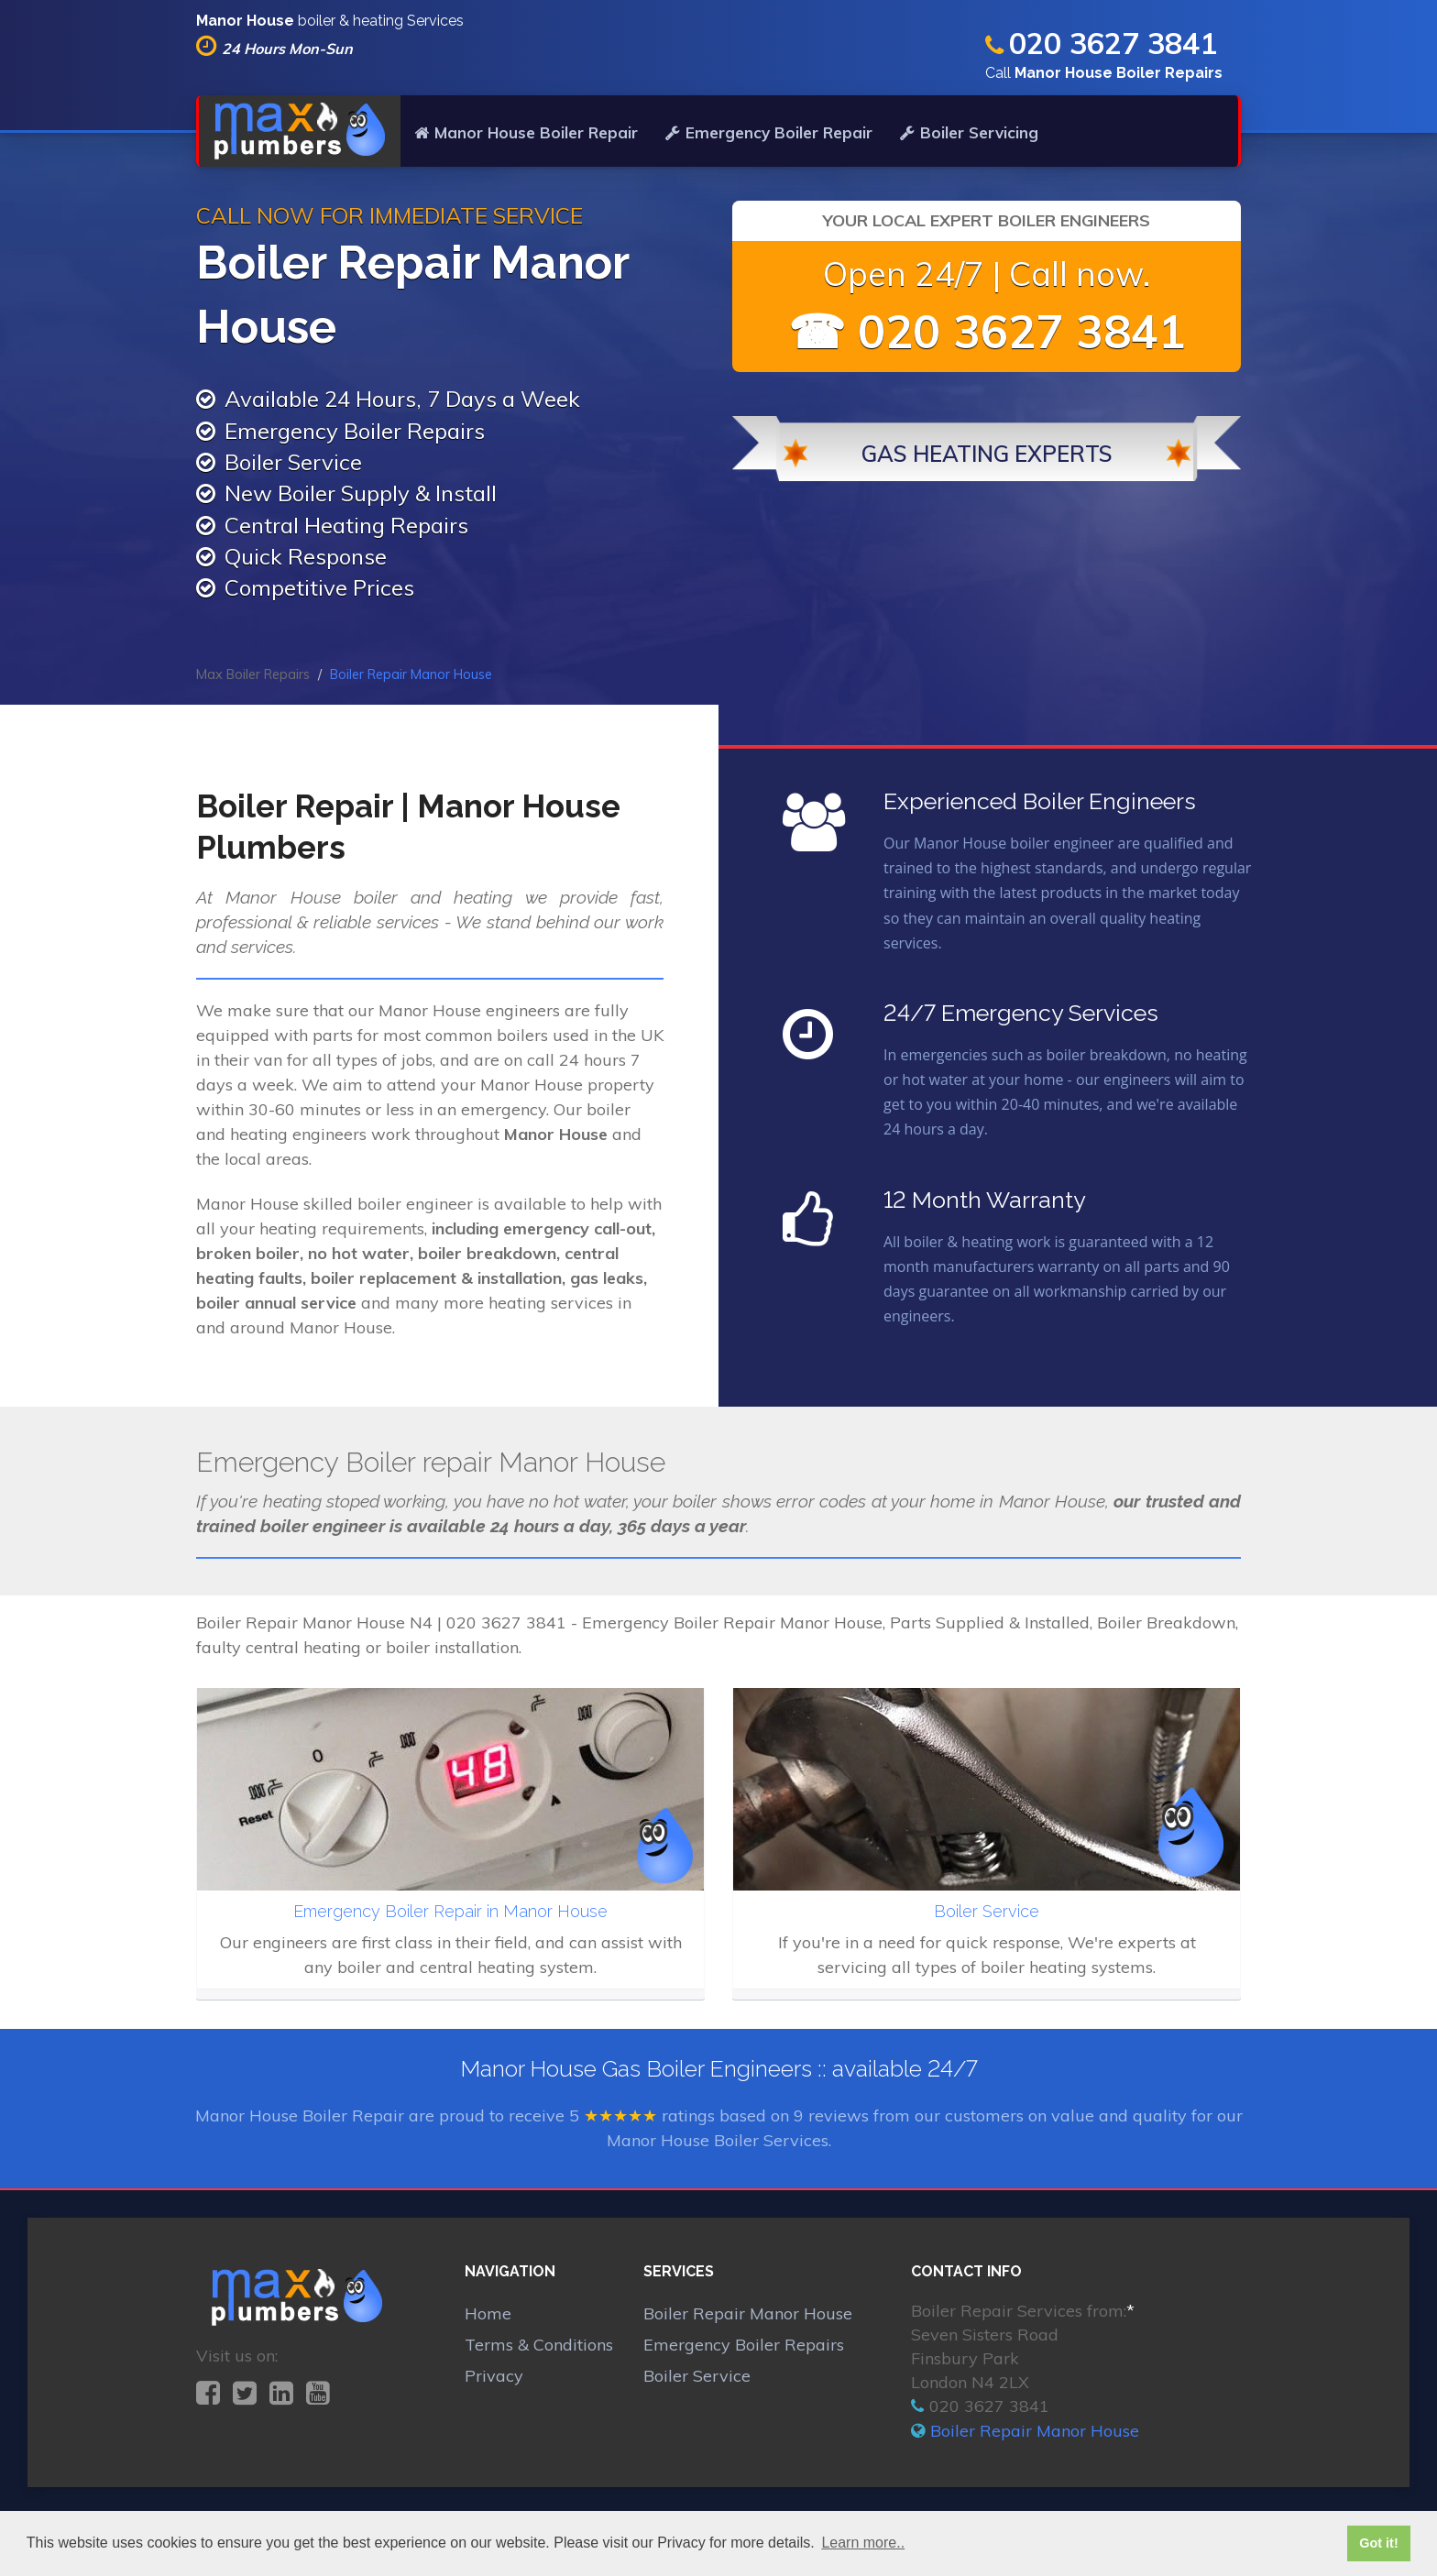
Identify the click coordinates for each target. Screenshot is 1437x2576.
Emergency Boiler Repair (768, 132)
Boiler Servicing (969, 132)
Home (488, 2313)
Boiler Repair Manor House (747, 2313)
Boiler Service (697, 2375)
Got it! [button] (1378, 2543)
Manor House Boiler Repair (526, 132)
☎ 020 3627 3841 (987, 331)
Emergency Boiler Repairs (743, 2344)
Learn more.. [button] (863, 2542)
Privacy (494, 2375)
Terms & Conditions (539, 2344)
